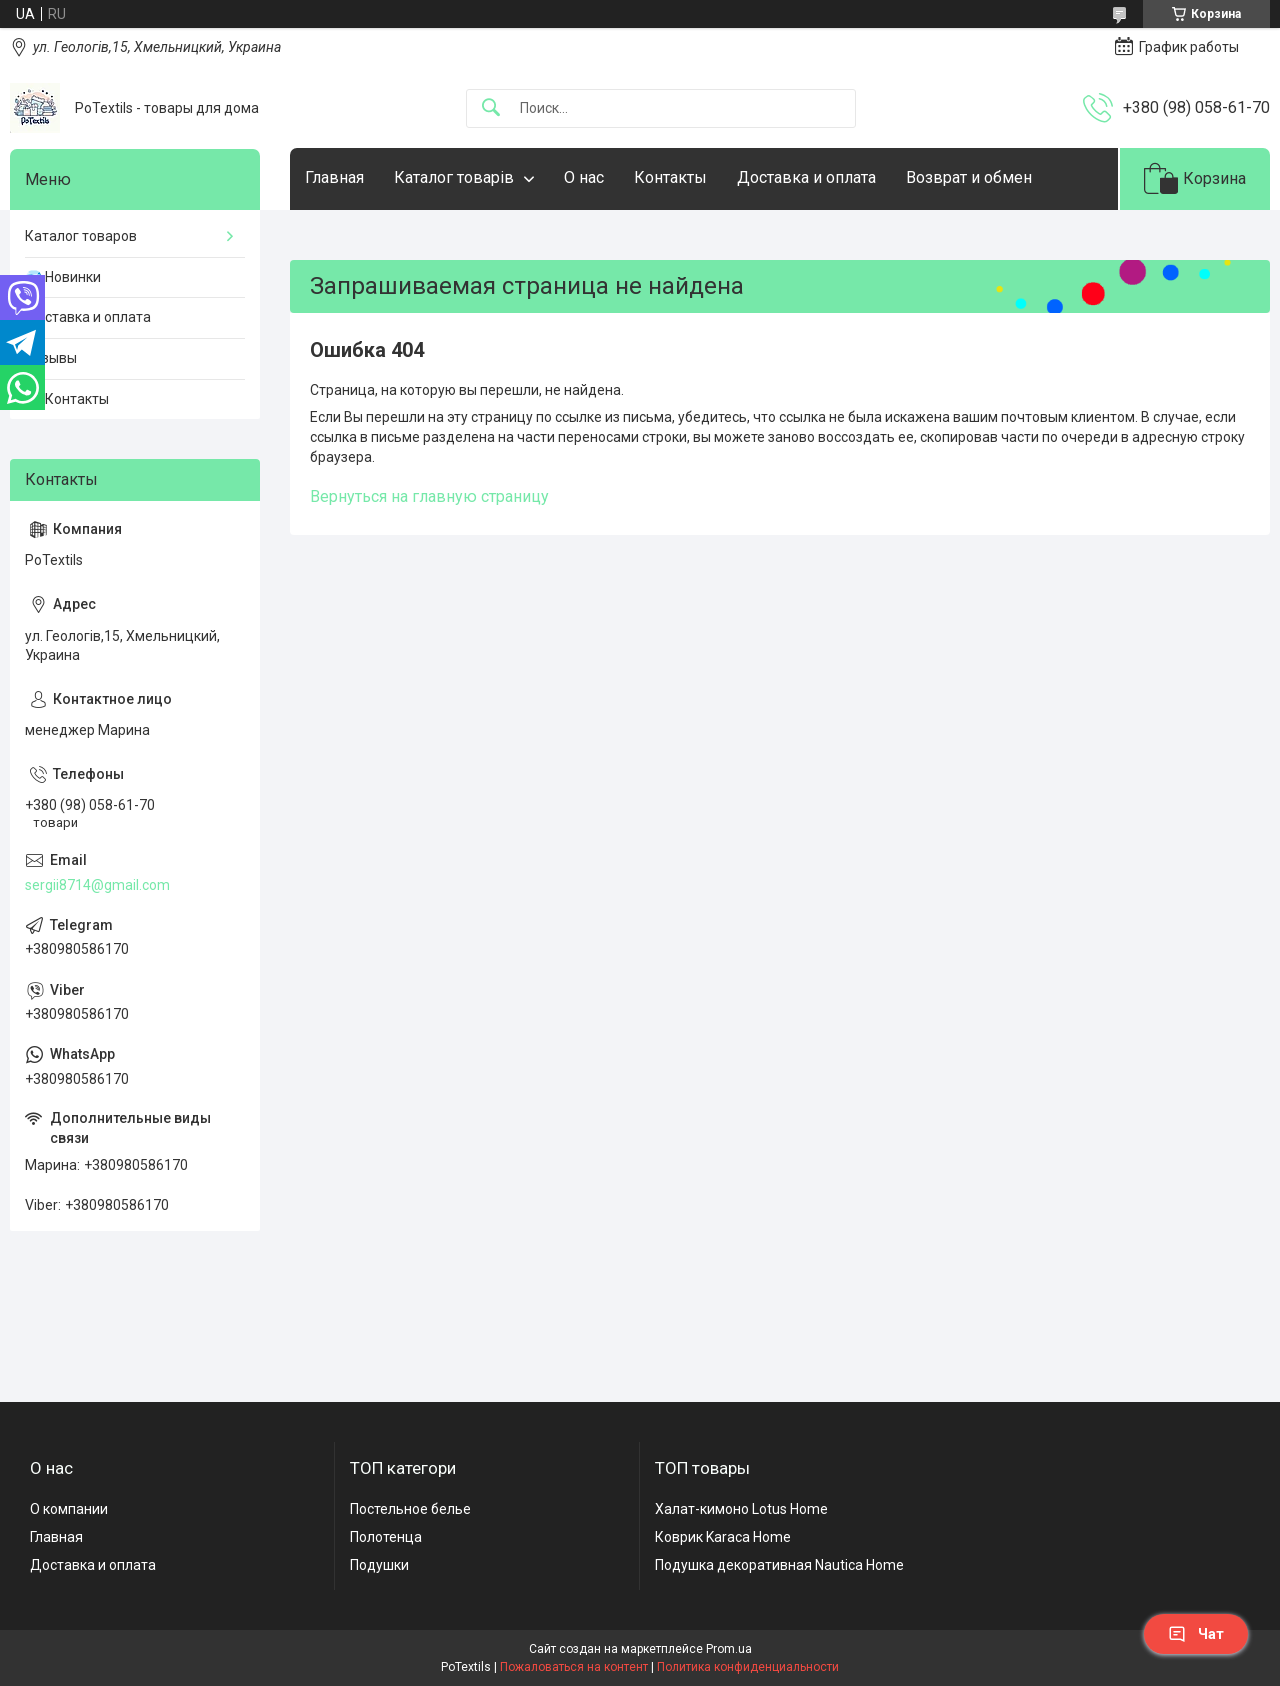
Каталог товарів (454, 177)
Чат (1196, 1634)
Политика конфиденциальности (748, 1667)
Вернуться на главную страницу (429, 496)
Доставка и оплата (806, 177)
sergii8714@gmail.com (97, 885)
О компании (69, 1509)
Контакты (670, 177)
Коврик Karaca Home (723, 1537)
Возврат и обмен (969, 177)
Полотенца (386, 1537)
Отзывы (51, 358)
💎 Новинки (63, 277)
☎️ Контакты (67, 399)
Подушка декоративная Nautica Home (779, 1565)
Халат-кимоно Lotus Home (741, 1509)
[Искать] (491, 108)
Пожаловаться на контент (574, 1667)
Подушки (379, 1565)
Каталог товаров (81, 236)
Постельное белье (410, 1509)
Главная (334, 177)
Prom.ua (729, 1649)
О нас (584, 177)
